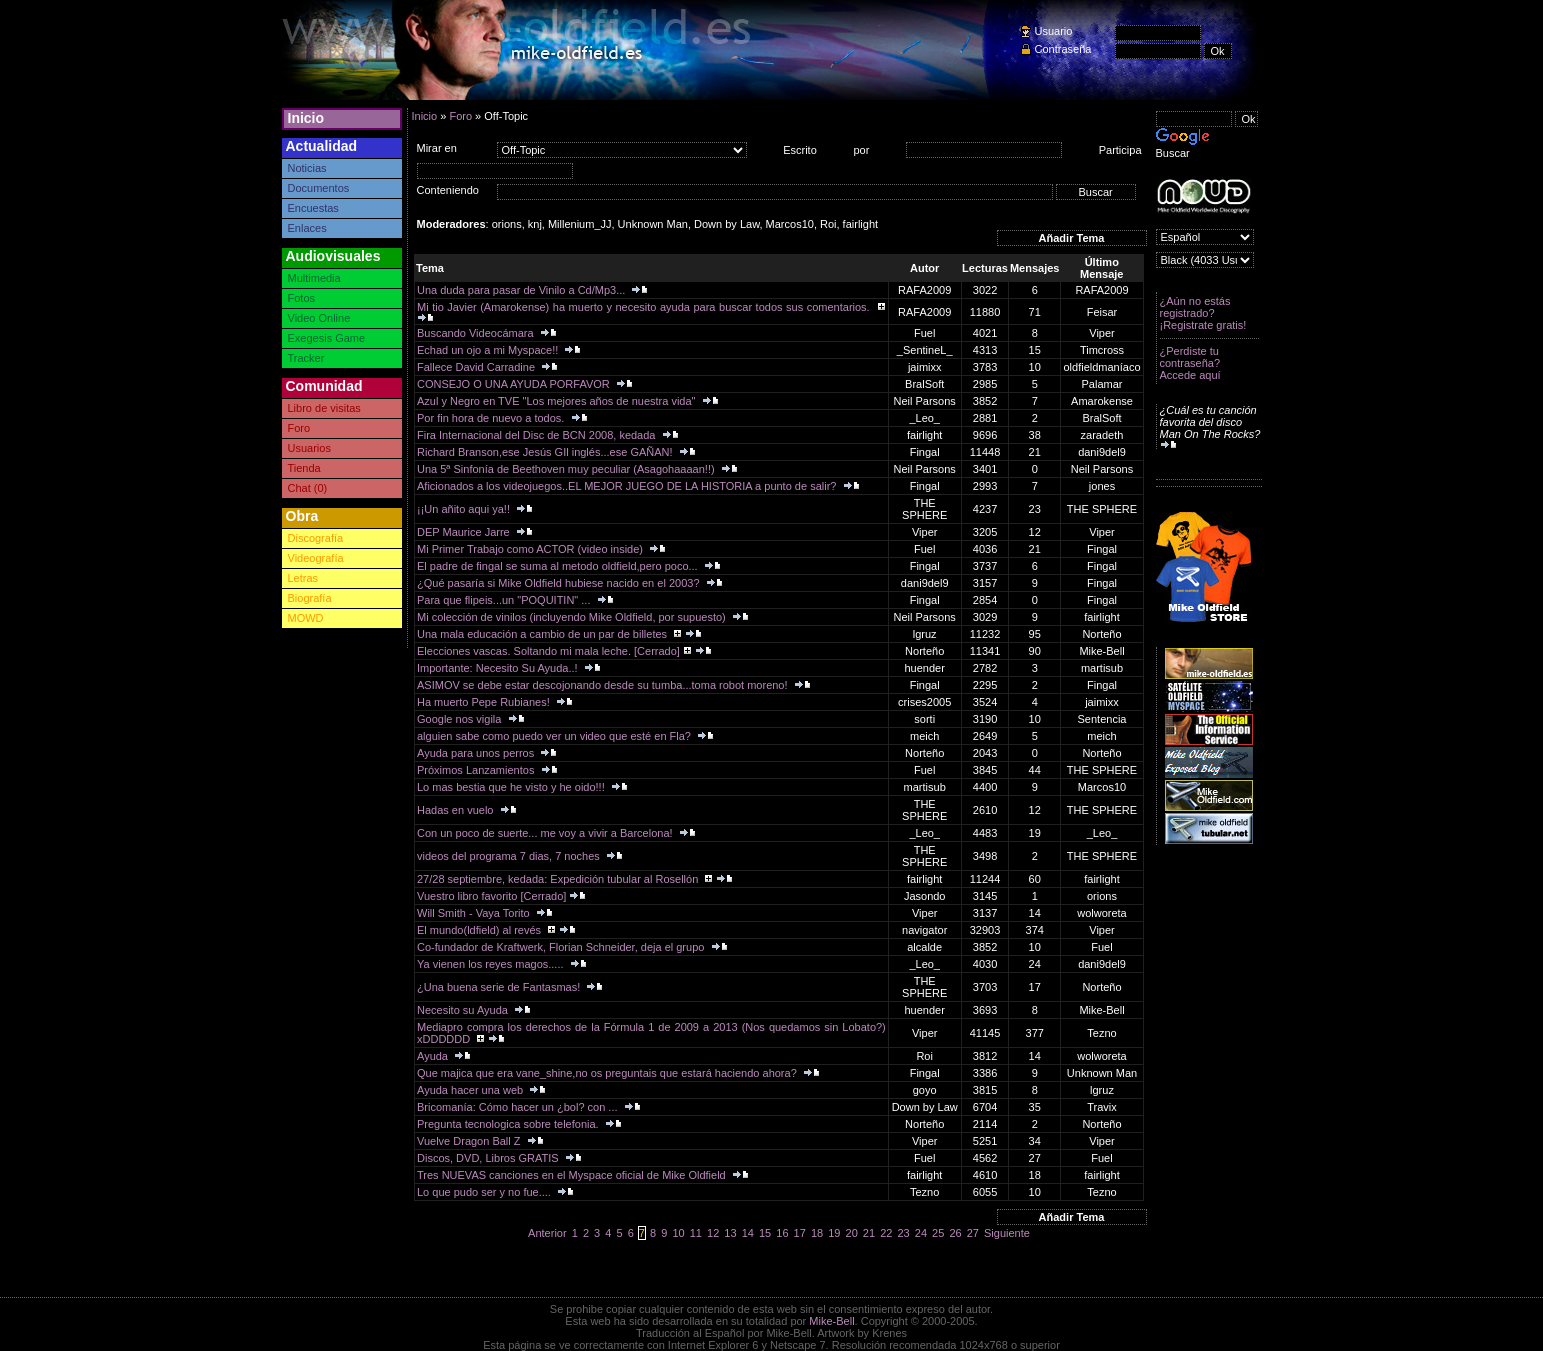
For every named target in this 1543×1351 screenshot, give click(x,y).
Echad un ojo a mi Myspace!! (489, 350)
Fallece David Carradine (477, 367)
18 (817, 1233)
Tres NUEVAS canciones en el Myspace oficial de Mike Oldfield (573, 1175)
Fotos (302, 298)
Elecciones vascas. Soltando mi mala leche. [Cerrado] (548, 651)
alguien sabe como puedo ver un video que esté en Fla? (555, 736)
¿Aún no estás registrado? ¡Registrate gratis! (1203, 313)
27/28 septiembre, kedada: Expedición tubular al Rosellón (559, 879)
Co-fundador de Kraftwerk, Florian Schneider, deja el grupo (562, 947)
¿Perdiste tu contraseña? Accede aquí (1190, 363)
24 (921, 1233)
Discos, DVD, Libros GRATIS (489, 1158)
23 (903, 1233)
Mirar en (437, 148)
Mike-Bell (831, 1321)
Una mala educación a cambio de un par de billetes (543, 634)
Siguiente (1007, 1233)
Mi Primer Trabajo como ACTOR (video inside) (531, 549)
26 (955, 1233)
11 (696, 1233)
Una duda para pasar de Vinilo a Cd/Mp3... (522, 290)
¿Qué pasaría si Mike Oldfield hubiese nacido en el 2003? (560, 583)
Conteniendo (448, 190)
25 (938, 1233)
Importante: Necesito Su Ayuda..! (499, 668)
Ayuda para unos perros (477, 753)
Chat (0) (308, 488)
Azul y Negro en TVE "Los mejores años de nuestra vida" (558, 401)
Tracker (306, 358)
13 (730, 1233)
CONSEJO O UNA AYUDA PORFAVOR (515, 384)
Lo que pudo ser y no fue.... (485, 1192)
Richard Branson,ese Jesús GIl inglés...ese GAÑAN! (546, 452)
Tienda (304, 468)
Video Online (319, 318)
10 (678, 1233)
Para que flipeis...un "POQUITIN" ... (505, 600)
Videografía (316, 558)
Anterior (547, 1233)
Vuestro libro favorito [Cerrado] (491, 896)
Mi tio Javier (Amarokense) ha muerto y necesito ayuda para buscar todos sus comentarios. (645, 307)
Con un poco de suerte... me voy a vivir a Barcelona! (546, 833)
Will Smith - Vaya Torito (475, 913)
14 (748, 1233)
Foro (299, 428)
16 (782, 1233)
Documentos (319, 188)
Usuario (1054, 31)
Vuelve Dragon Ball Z (470, 1141)
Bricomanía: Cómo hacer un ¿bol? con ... (519, 1107)
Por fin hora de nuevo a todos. (492, 418)
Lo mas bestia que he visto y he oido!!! (512, 787)
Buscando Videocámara (477, 333)
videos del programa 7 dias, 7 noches (510, 856)
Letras (303, 578)
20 (852, 1233)
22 (886, 1233)
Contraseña (1063, 49)
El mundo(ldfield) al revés (480, 930)
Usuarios (309, 448)
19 (834, 1233)
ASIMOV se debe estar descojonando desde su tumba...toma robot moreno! (604, 685)
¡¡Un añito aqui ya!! (465, 509)
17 (800, 1233)
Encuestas (313, 208)
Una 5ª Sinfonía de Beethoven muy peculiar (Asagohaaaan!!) (567, 469)
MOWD (306, 618)
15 (765, 1233)
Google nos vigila (460, 719)
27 (973, 1233)
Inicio (306, 118)
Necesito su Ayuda (464, 1010)
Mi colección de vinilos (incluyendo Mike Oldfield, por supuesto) (573, 617)
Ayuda (434, 1056)
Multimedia (314, 278)
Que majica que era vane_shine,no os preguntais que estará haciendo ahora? (608, 1073)
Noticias (307, 168)
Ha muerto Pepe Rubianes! (485, 702)
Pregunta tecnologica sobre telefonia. (509, 1124)
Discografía (316, 538)
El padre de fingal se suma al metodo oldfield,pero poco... (559, 566)
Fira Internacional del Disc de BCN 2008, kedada (538, 435)
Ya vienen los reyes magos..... (492, 964)
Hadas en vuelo (457, 810)
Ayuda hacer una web (471, 1090)
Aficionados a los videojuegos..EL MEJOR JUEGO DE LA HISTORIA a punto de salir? (628, 486)
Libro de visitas (324, 408)
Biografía (310, 598)
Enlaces (307, 228)
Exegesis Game (327, 338)
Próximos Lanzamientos (477, 770)
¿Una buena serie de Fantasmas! (500, 987)
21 (869, 1233)
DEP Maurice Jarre (465, 532)
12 (713, 1233)
